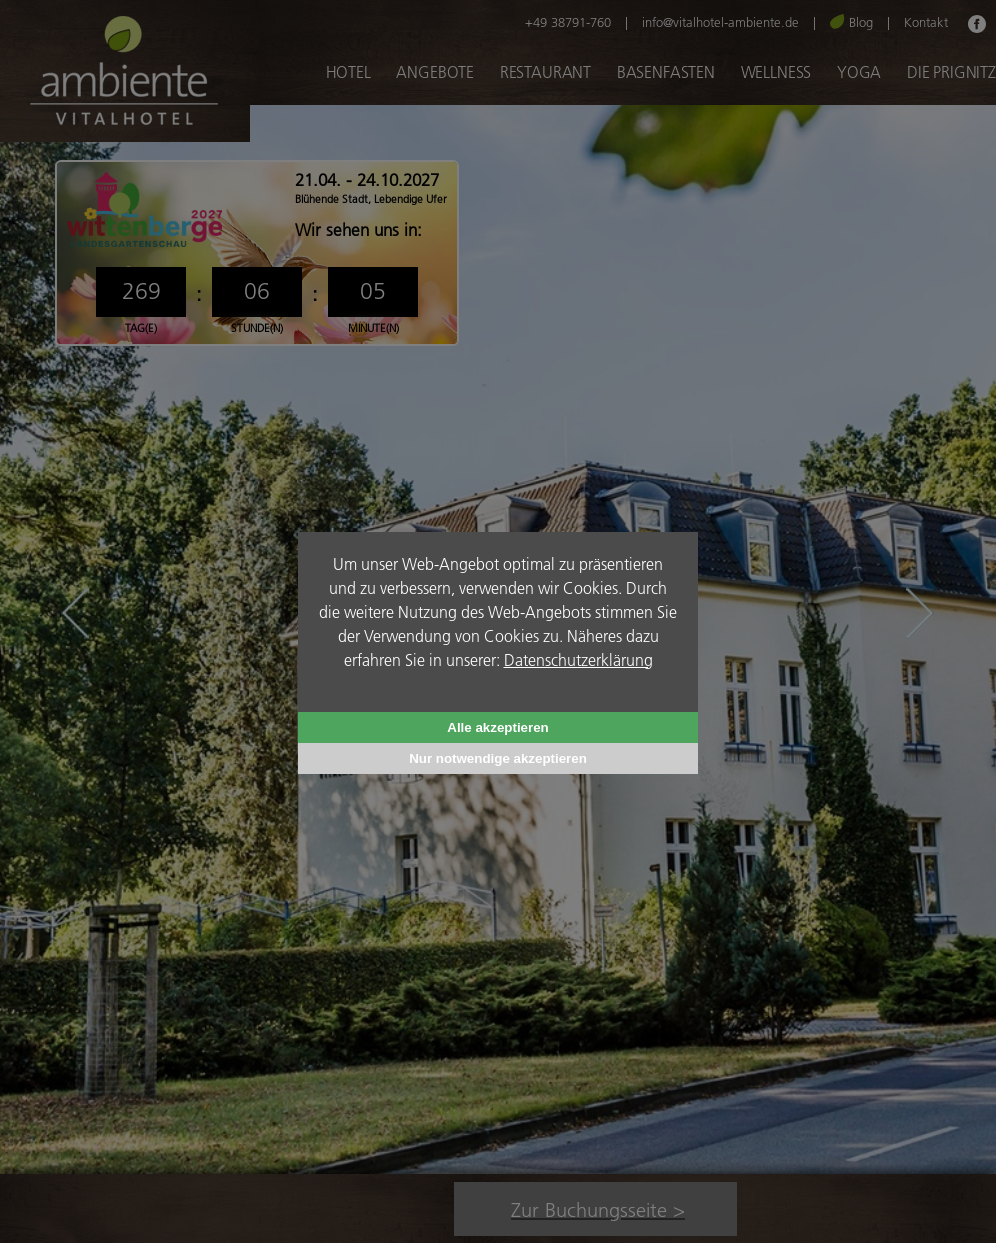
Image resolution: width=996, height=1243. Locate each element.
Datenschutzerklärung (578, 659)
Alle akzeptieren (497, 727)
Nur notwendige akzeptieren (498, 758)
